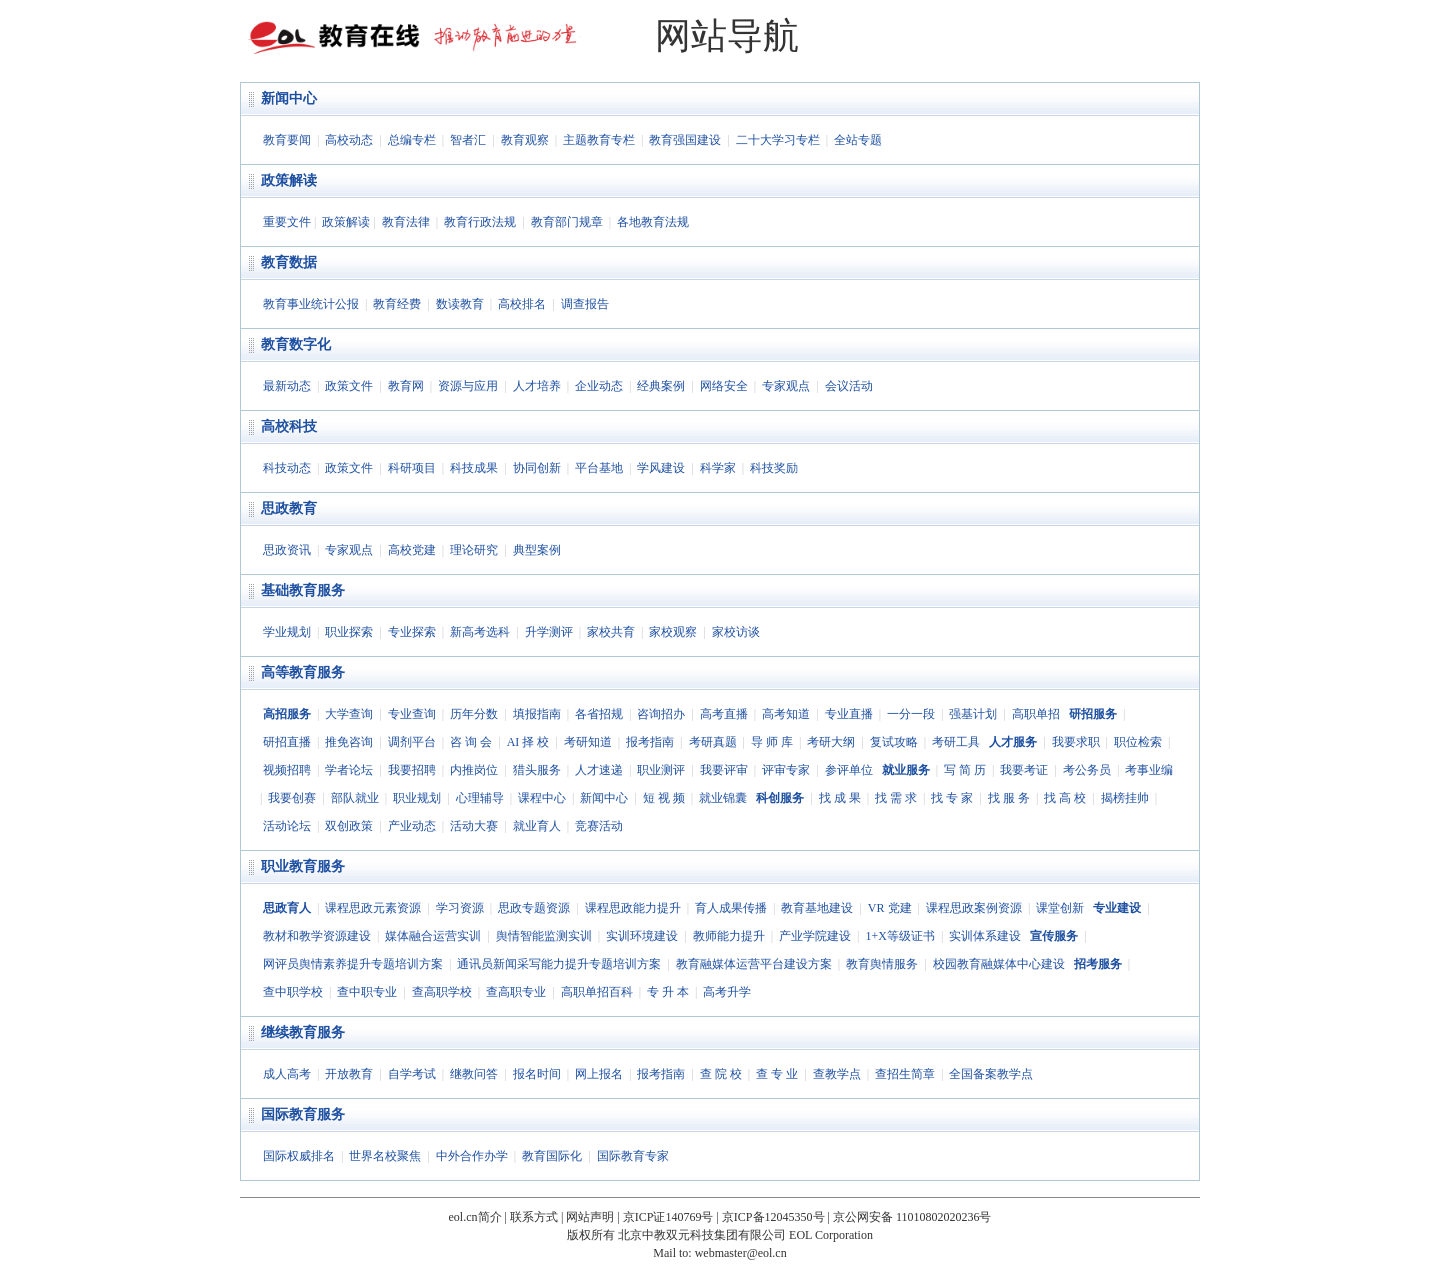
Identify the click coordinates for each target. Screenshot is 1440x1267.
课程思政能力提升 (633, 908)
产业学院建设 (815, 936)
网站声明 (590, 1217)
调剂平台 (412, 742)
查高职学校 (442, 992)
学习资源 (460, 908)
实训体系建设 (985, 936)
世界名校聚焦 (385, 1156)
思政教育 (289, 508)
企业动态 (599, 386)
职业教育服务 (303, 866)
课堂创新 (1060, 908)
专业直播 (849, 714)
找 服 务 (1009, 798)
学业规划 (287, 632)
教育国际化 (552, 1156)
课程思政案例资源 (974, 908)
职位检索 (1138, 742)
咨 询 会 (471, 742)
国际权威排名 (299, 1156)
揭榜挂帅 (1125, 798)
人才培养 (537, 386)
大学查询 (349, 714)
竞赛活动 (599, 826)
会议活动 (849, 386)
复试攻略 (894, 742)
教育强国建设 (685, 140)
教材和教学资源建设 (317, 936)
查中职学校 (293, 992)
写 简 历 (965, 770)
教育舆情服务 (882, 964)
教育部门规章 (567, 222)
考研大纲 (831, 742)
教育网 (406, 386)
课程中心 (542, 798)
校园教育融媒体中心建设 (999, 964)
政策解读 (289, 180)
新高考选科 (480, 632)
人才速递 (599, 770)
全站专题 (858, 140)
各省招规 (599, 714)
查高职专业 (516, 992)
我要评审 (724, 770)
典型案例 (537, 550)
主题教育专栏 (599, 140)
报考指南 (650, 742)
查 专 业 (777, 1074)
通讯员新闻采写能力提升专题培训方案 (559, 964)
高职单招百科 (597, 992)
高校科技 (289, 426)
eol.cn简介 (475, 1217)
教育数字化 (296, 344)
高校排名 (522, 304)
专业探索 (412, 632)
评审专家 (786, 770)
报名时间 (537, 1074)
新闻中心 (289, 98)
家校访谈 (736, 632)
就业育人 (537, 826)
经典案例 (661, 386)
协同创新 (537, 468)
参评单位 (849, 770)
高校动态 (349, 140)
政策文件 (349, 386)
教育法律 (406, 222)
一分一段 (911, 714)
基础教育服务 (303, 590)
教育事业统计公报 (311, 304)
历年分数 (474, 714)
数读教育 (460, 304)
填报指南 (537, 714)
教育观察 (525, 140)
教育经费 (397, 304)
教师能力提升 (729, 936)
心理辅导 (480, 798)
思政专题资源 (534, 908)
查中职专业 (367, 992)
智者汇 (468, 140)
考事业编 (1149, 770)
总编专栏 (412, 140)
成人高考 (287, 1074)
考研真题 (713, 742)
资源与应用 (468, 386)
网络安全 (724, 386)
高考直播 (724, 714)
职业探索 (349, 632)
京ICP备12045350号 (773, 1217)
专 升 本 (668, 992)
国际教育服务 (303, 1114)
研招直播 (287, 742)
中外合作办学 (472, 1156)
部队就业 (355, 798)
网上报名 (599, 1074)
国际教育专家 (633, 1156)
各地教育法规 (653, 222)
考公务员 (1087, 770)
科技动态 (287, 468)
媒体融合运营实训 (433, 936)
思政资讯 (287, 550)
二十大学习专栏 (778, 140)
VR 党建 (890, 908)
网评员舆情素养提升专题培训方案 (353, 964)
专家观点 (786, 386)
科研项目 (412, 468)
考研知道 (588, 742)
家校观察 (673, 632)
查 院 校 (721, 1074)
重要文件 (287, 222)
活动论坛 (287, 826)
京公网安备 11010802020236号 (912, 1217)
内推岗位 (474, 770)
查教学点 (837, 1074)
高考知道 (786, 714)
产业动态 (412, 826)
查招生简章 (905, 1074)
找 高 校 (1065, 798)
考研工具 (956, 742)
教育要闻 (287, 140)
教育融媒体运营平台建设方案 (754, 964)
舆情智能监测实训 (544, 936)
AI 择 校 (528, 742)
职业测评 (661, 770)
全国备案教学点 (991, 1074)
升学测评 (549, 632)
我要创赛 (292, 798)
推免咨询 (349, 742)
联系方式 (534, 1217)
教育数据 (289, 262)
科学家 (718, 468)
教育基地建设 (817, 908)
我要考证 (1024, 770)
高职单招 (1036, 714)
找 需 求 (896, 798)
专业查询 (412, 714)
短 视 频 (664, 798)
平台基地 (599, 468)
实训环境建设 (642, 936)
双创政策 (349, 826)
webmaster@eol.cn (741, 1253)
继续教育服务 (303, 1032)
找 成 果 (840, 798)
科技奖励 (774, 468)
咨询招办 (661, 714)
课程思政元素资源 (373, 908)
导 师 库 (772, 742)
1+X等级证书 (899, 936)
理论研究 (474, 550)
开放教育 (349, 1074)
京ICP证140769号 (668, 1217)
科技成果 (474, 468)
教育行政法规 (480, 222)
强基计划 (973, 714)
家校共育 (611, 632)
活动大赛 (474, 826)
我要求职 (1076, 742)
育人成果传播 (731, 908)
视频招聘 (287, 770)
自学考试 (412, 1074)
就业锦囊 (723, 798)
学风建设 (661, 468)
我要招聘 (412, 770)
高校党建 (412, 550)
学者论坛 (349, 770)
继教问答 (474, 1074)
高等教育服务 (303, 672)
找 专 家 (952, 798)
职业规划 (417, 798)
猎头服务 (537, 770)
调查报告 (585, 304)
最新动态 (287, 386)
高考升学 (727, 992)
